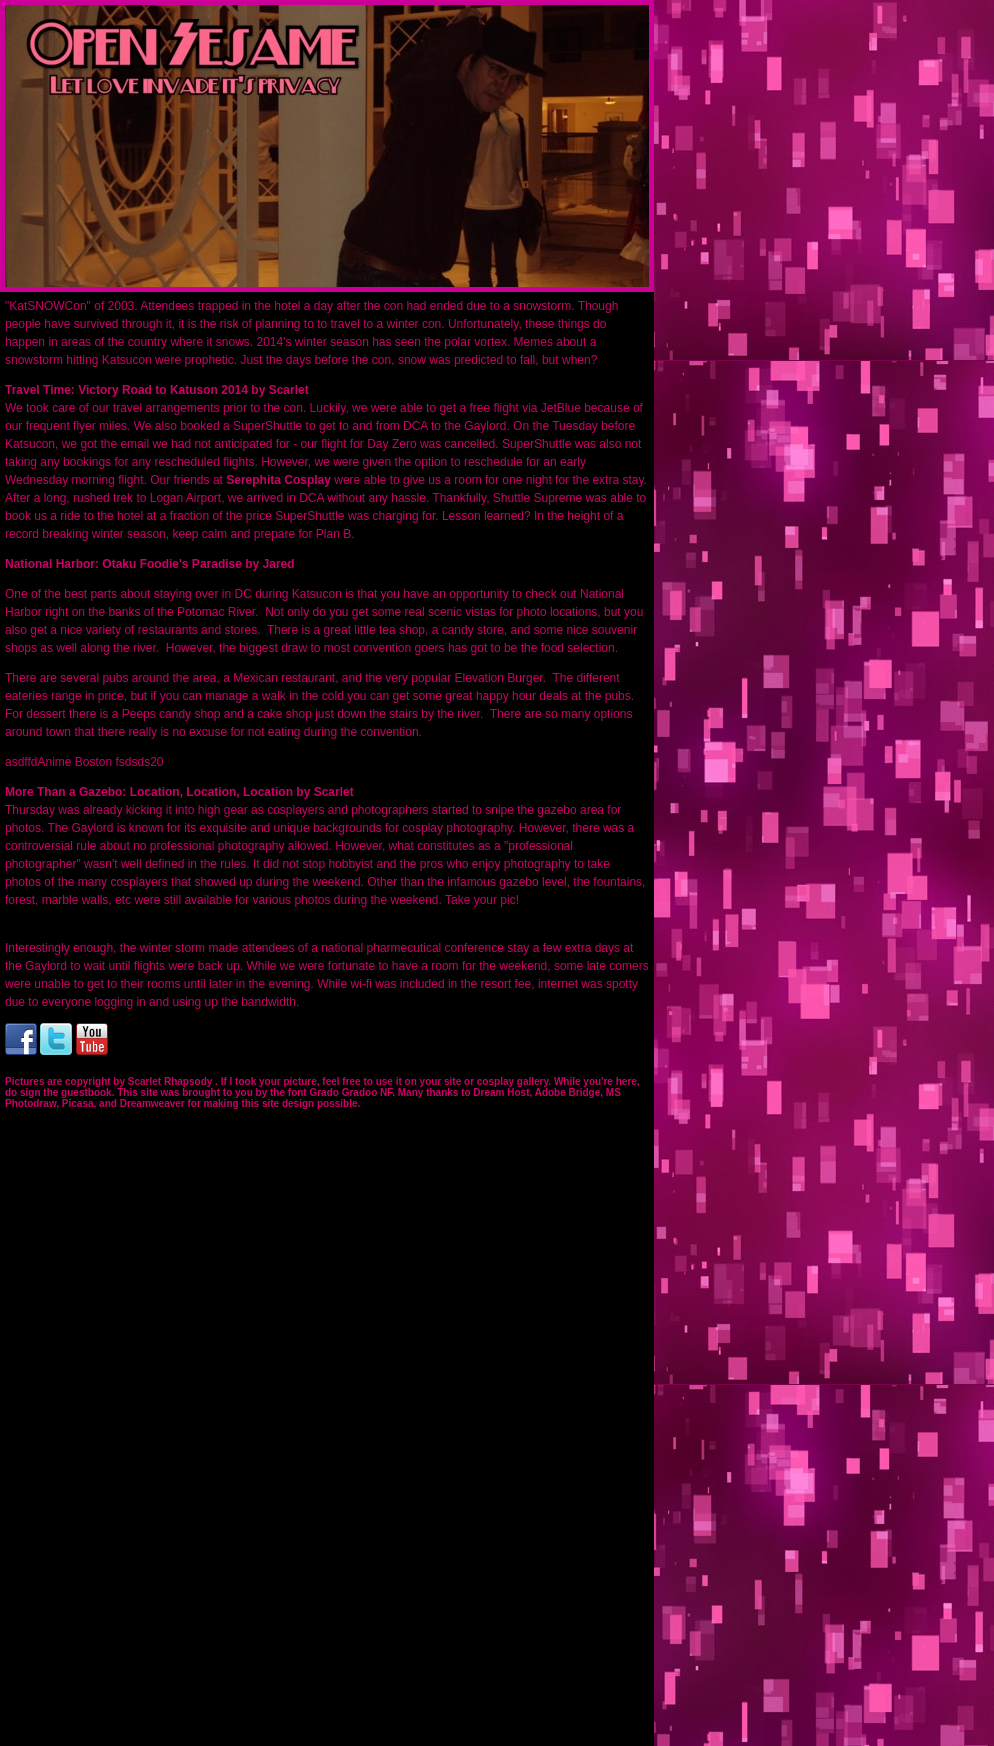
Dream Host (501, 1092)
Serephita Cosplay (280, 480)
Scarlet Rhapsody (171, 1081)
